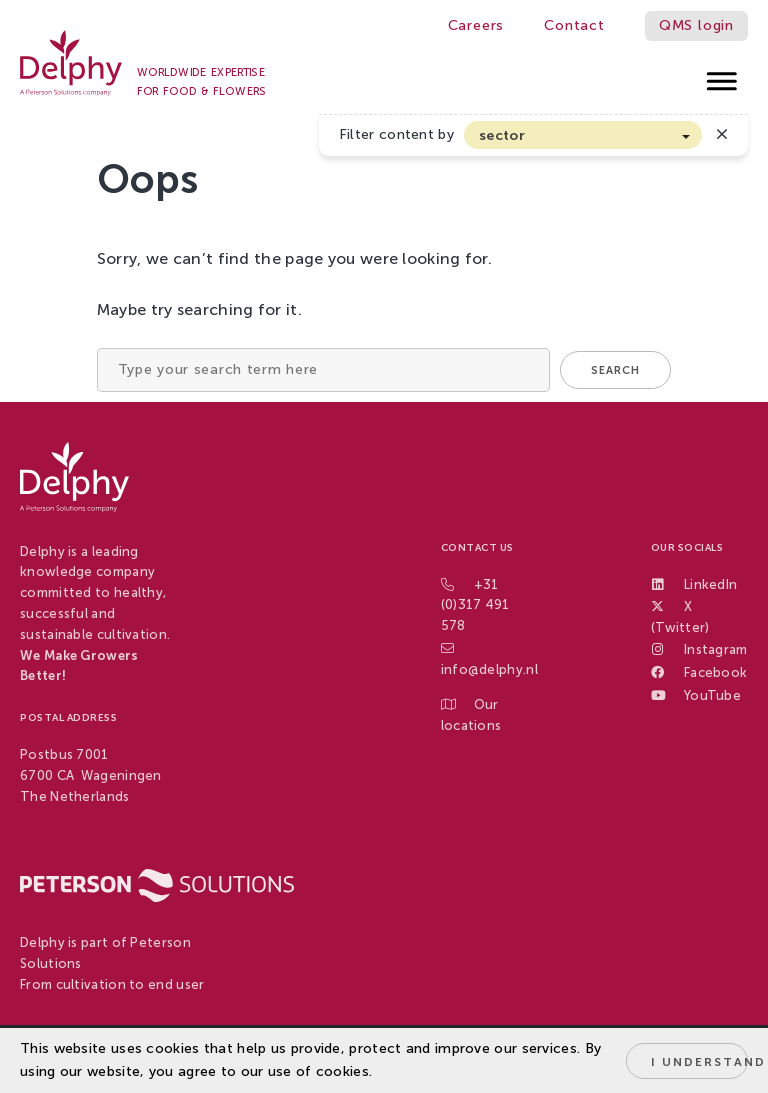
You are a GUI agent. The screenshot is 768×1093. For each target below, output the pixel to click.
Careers (476, 25)
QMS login (696, 25)
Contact (574, 25)
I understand (699, 1062)
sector (502, 135)
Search (615, 370)
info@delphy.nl (489, 669)
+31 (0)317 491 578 (475, 605)
